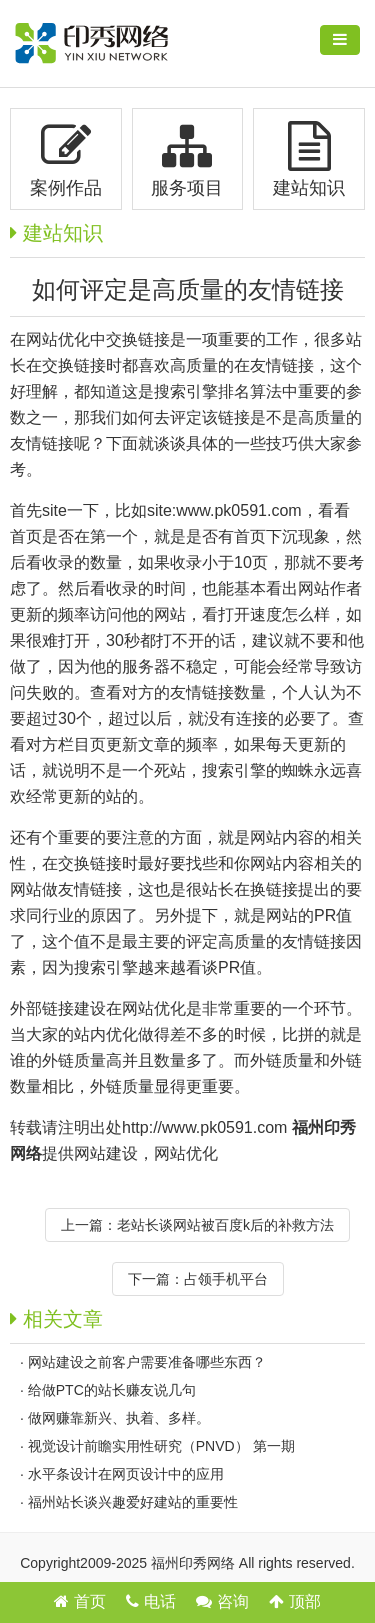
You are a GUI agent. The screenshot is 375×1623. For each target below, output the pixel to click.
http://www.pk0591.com (204, 1127)
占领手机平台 (226, 1279)
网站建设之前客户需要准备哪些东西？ (147, 1362)
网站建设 (106, 1153)
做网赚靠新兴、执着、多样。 (119, 1418)
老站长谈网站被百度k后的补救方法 (225, 1225)
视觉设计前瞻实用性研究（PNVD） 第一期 (161, 1446)
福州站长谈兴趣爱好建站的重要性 (133, 1502)
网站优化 (186, 1153)
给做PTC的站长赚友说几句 (112, 1390)
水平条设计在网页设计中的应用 (126, 1474)
